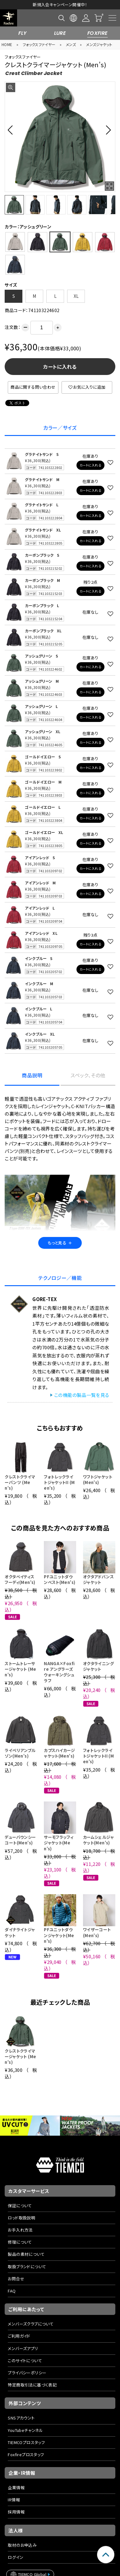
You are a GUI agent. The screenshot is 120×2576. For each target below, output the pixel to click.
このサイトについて (25, 2360)
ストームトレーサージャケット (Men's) (20, 1669)
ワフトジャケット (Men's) (97, 1479)
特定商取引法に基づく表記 (32, 2385)
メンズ (71, 44)
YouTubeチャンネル (25, 2430)
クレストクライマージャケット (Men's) (20, 2056)
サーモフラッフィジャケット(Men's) (58, 1842)
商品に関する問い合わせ (33, 387)
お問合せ (16, 2279)
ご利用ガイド (19, 2336)
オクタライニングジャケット (98, 1666)
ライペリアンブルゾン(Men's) (20, 1753)
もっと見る (60, 1243)
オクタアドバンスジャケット (98, 1579)
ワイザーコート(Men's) (97, 1932)
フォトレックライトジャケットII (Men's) (59, 1482)
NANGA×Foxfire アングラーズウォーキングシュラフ (59, 1672)
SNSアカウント (21, 2418)
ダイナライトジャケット (20, 1932)
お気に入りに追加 (87, 387)
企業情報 (16, 2487)
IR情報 (14, 2500)
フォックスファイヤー (39, 44)
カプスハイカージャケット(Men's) (59, 1753)
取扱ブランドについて (27, 2266)
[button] (12, 130)
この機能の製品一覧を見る (81, 1395)
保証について (20, 2205)
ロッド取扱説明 (21, 2218)
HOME (7, 44)
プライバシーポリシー (27, 2373)
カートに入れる (60, 366)
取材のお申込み (22, 2545)
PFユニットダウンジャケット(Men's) (59, 1935)
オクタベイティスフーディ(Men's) (20, 1579)
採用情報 (16, 2512)
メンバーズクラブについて (30, 2324)
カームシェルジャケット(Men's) (98, 1840)
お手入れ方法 (20, 2230)
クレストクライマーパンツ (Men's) (20, 1482)
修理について (20, 2242)
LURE (60, 33)
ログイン (15, 2557)
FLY (22, 33)
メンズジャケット (99, 44)
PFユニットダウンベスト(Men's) (59, 1579)
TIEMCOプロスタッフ (26, 2442)
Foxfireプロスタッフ (26, 2454)
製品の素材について (26, 2254)
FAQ (12, 2291)
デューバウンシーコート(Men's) (20, 1840)
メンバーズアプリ (23, 2348)
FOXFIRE (97, 33)
